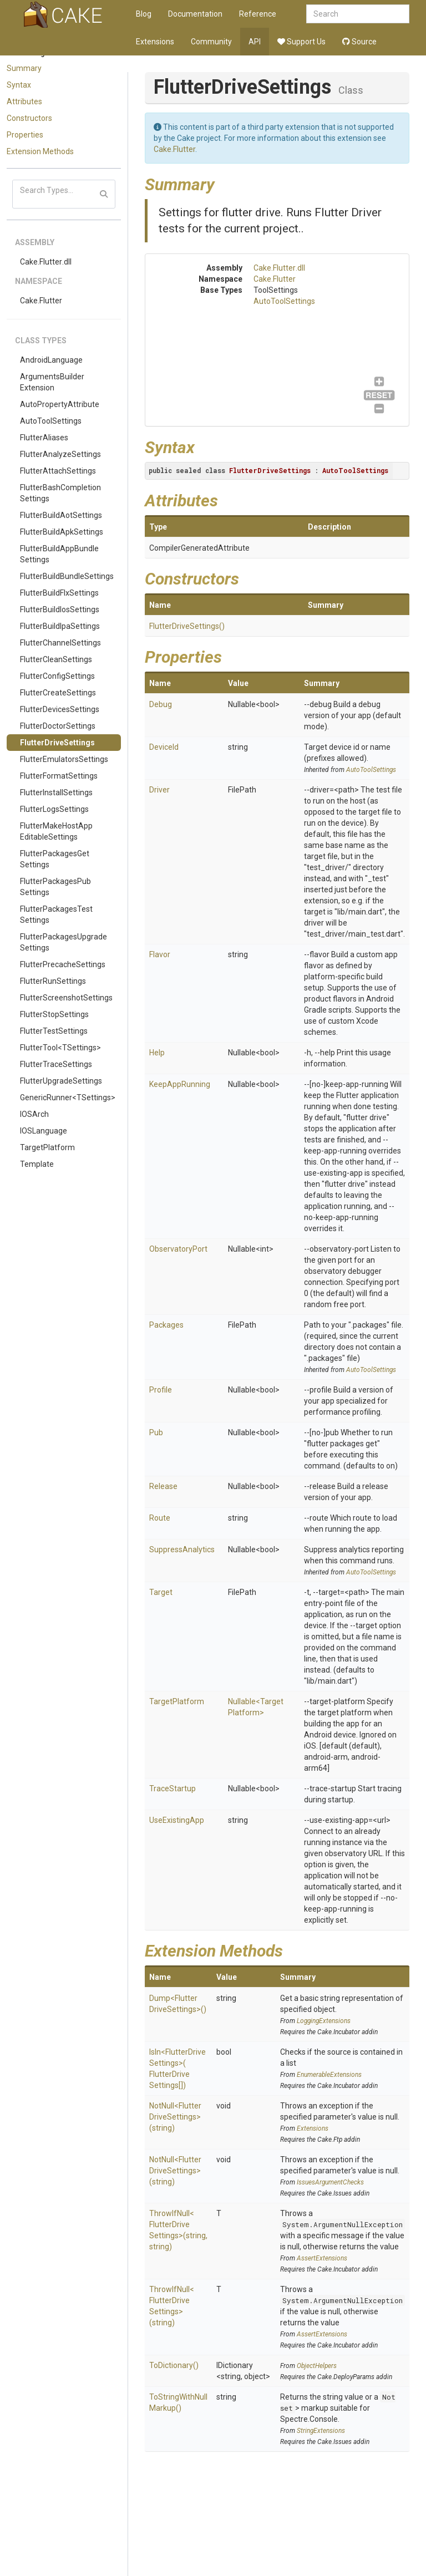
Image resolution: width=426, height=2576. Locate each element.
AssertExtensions (322, 2258)
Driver (159, 789)
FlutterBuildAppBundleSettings (59, 554)
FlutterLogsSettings (54, 809)
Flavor (159, 954)
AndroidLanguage (51, 359)
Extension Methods (40, 151)
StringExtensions (321, 2431)
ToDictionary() (174, 2365)
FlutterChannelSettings (60, 642)
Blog (143, 13)
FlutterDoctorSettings (57, 726)
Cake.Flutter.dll (46, 261)
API (254, 41)
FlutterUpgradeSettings (61, 1080)
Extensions (155, 41)
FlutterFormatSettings (59, 775)
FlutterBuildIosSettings (59, 609)
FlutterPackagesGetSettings (54, 859)
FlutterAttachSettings (58, 470)
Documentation (195, 13)
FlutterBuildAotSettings (61, 515)
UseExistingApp (176, 1820)
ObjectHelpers (317, 2366)
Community (211, 41)
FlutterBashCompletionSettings (60, 493)
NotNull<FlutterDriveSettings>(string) (175, 2116)
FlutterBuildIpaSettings (60, 626)
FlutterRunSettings (53, 981)
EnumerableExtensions (329, 2075)
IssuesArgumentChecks (330, 2182)
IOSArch (34, 1114)
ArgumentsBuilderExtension (52, 382)
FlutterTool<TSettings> (60, 1047)
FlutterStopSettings (54, 1014)
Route (159, 1517)
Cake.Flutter (41, 300)
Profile (160, 1389)
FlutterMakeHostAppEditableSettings (56, 831)
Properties (25, 134)
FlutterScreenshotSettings (66, 997)
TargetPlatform (47, 1147)
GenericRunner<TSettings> (67, 1097)
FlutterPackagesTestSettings (56, 914)
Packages (166, 1324)
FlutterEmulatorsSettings (64, 759)
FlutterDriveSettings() (187, 626)
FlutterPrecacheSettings (62, 964)
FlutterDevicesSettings (59, 709)
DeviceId (164, 747)
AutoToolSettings (51, 420)
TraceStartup (172, 1788)
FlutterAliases (44, 437)
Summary (24, 68)
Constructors (29, 118)
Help (157, 1052)
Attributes (24, 101)
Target (161, 1592)
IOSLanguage (43, 1130)
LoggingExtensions (324, 2021)
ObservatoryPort (178, 1248)
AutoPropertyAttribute (59, 404)
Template (37, 1164)
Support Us (301, 41)
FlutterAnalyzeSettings (60, 454)
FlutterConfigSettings (57, 676)
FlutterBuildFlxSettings (59, 592)
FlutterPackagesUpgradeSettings (63, 942)
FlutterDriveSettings (57, 742)
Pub (156, 1432)
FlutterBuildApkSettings (61, 531)
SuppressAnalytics (182, 1549)
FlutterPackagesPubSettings (55, 887)
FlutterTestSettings (54, 1031)
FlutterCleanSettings (56, 659)
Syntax (19, 84)
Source (359, 41)
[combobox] (357, 13)
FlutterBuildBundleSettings (67, 576)
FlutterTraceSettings (56, 1064)
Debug (160, 704)
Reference (257, 13)
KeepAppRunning (179, 1084)
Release (163, 1486)
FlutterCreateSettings (58, 692)
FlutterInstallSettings (56, 792)
